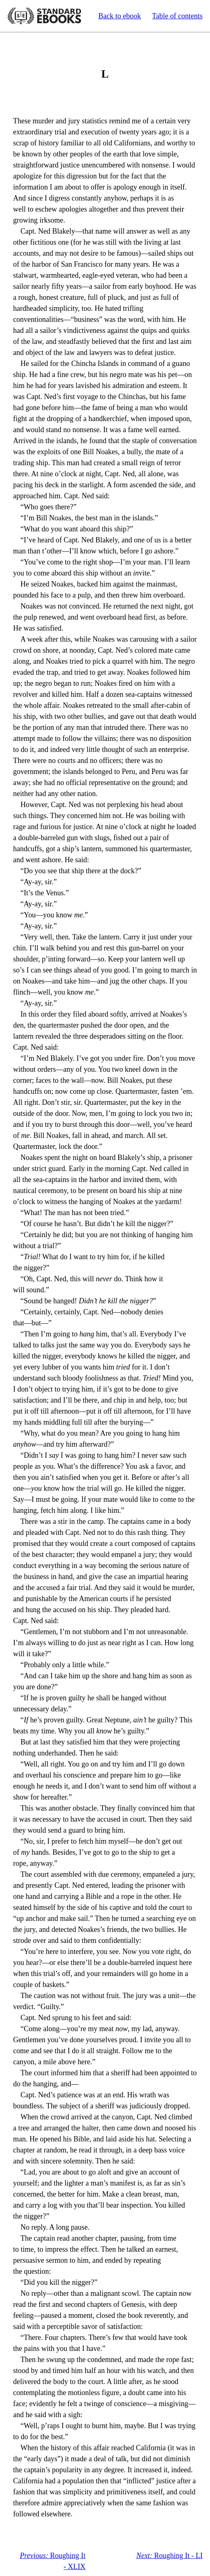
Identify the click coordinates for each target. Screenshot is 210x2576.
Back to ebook (119, 16)
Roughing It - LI (169, 2555)
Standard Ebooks (44, 16)
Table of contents (177, 16)
